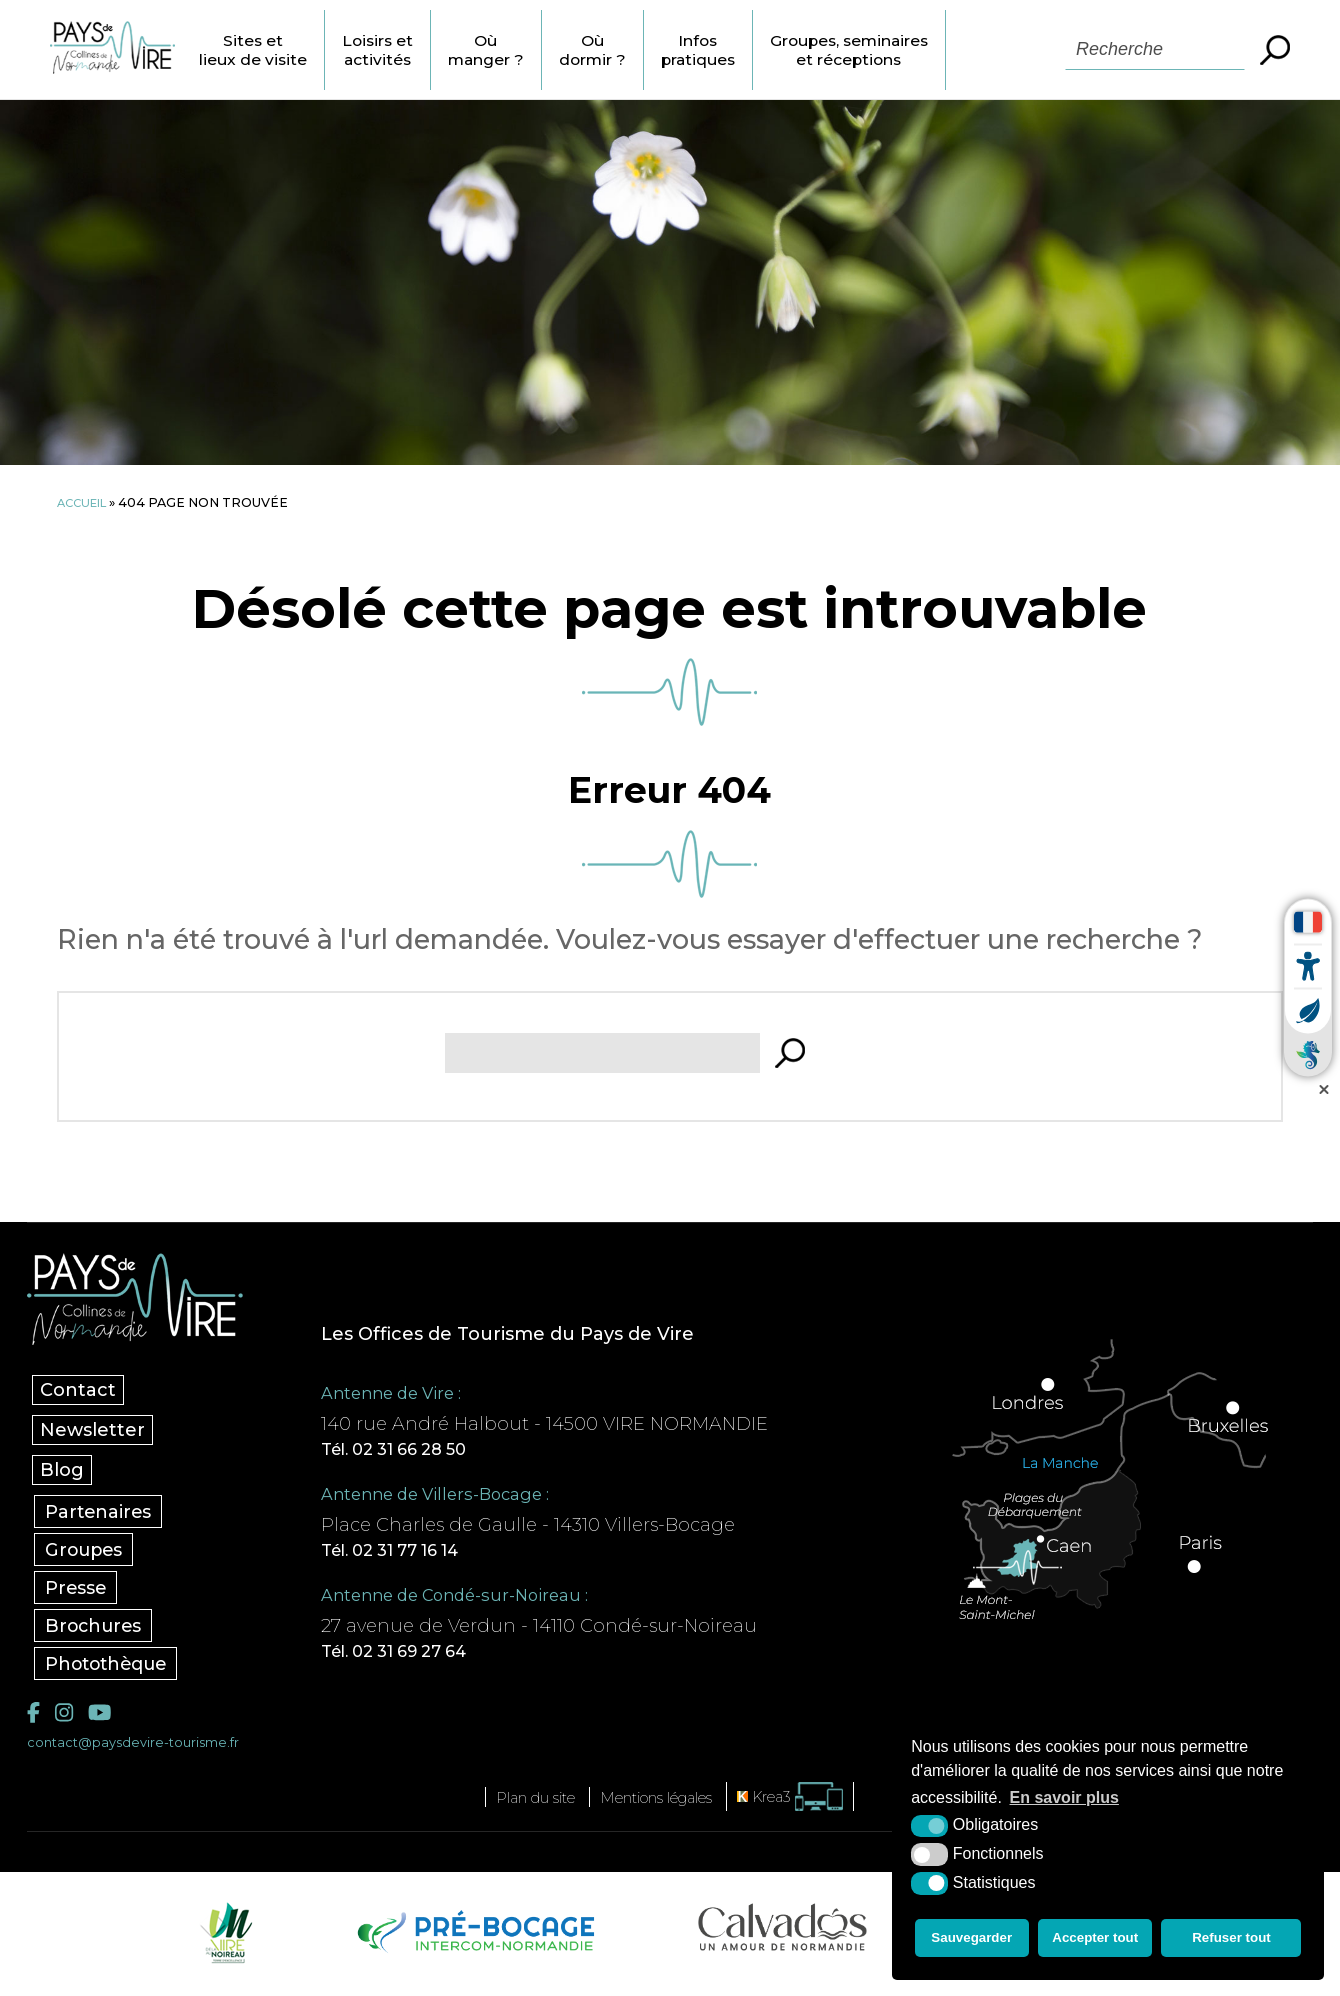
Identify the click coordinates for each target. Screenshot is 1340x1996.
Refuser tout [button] (1234, 1941)
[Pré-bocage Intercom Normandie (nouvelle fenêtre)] (473, 1941)
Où (541, 50)
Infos (771, 50)
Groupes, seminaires (937, 50)
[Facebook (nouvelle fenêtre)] (34, 1719)
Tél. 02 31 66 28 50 (422, 1451)
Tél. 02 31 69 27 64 (423, 1659)
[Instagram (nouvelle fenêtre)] (66, 1719)
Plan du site (517, 1806)
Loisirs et (424, 50)
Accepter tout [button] (1097, 1941)
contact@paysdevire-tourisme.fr (144, 1751)
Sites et (291, 50)
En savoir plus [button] (1064, 1803)
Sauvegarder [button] (970, 1941)
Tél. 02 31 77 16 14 (419, 1555)
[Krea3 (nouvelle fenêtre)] (814, 1805)
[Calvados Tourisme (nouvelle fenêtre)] (782, 1936)
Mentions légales (662, 1806)
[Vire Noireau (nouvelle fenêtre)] (223, 1941)
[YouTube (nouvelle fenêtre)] (105, 1719)
